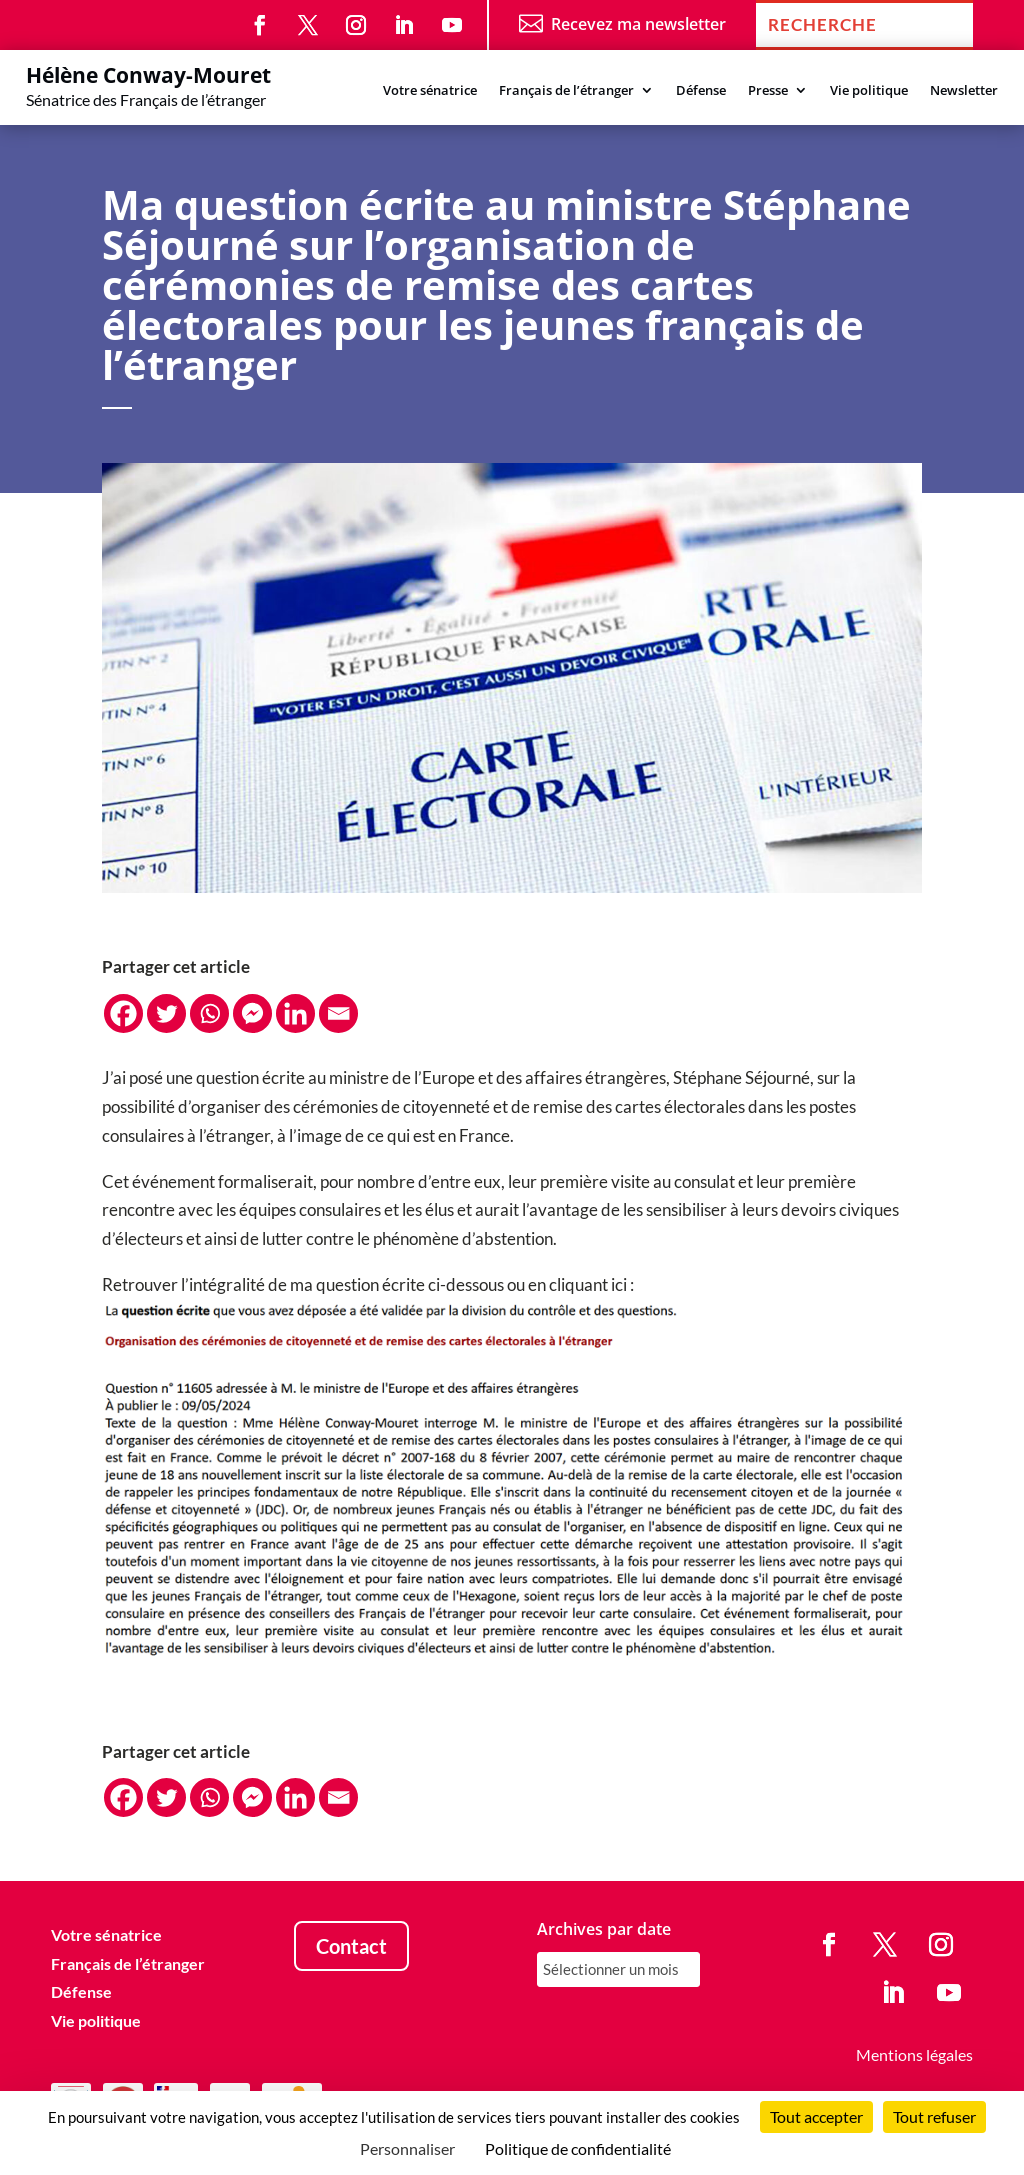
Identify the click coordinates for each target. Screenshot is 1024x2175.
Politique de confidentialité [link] (578, 2148)
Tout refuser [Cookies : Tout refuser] (934, 2116)
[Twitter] (166, 1013)
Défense (701, 91)
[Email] (338, 1013)
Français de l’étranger (566, 91)
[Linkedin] (295, 1013)
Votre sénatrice (430, 91)
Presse (768, 91)
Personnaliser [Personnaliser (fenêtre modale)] (407, 2148)
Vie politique (869, 91)
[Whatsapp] (209, 1013)
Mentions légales (914, 2054)
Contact (351, 1946)
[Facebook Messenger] (252, 1013)
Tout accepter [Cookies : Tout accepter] (816, 2116)
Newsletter (964, 91)
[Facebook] (123, 1013)
